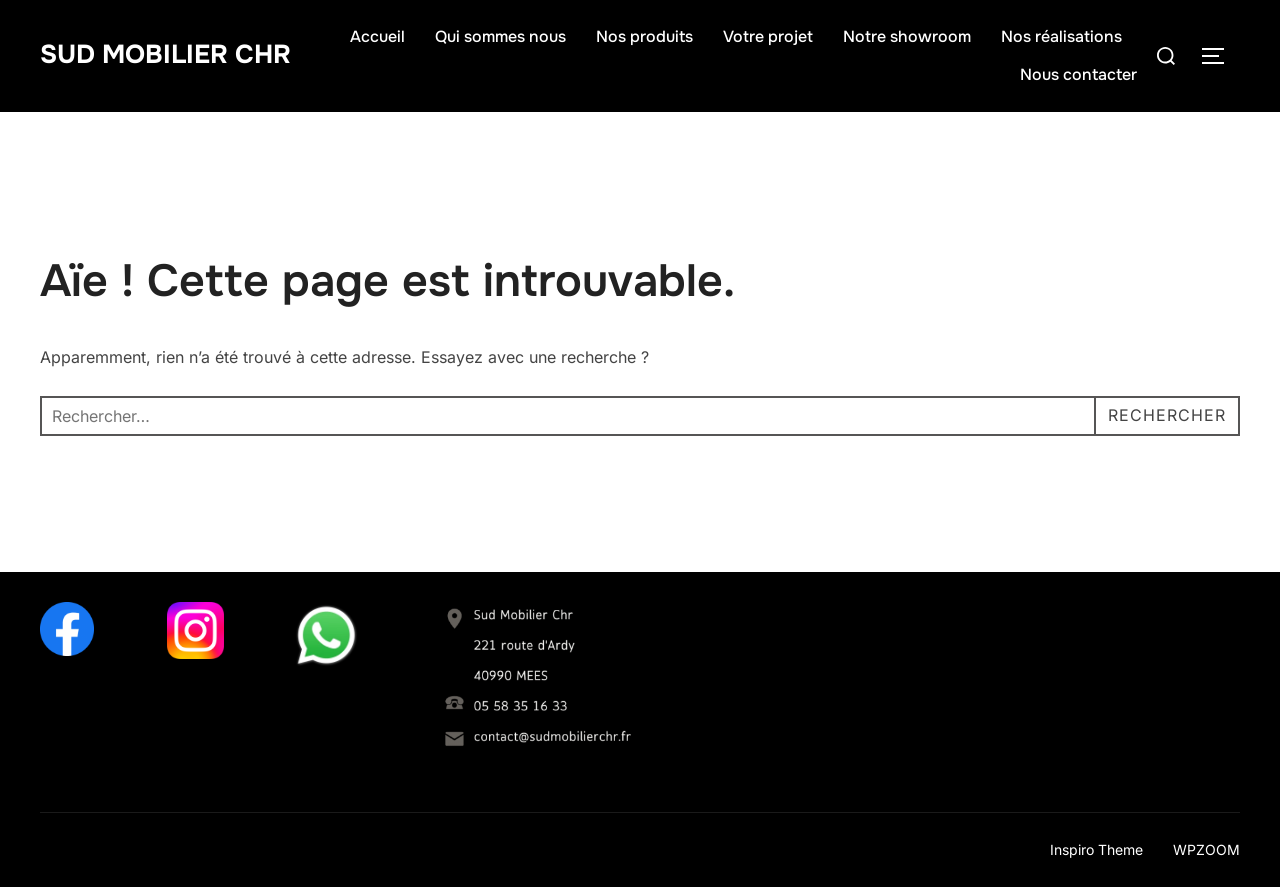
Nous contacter (1078, 74)
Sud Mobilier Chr (165, 54)
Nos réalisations (1061, 36)
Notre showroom (907, 36)
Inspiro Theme (1096, 849)
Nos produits (644, 36)
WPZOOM (1206, 849)
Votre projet (768, 36)
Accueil (377, 36)
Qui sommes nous (500, 36)
